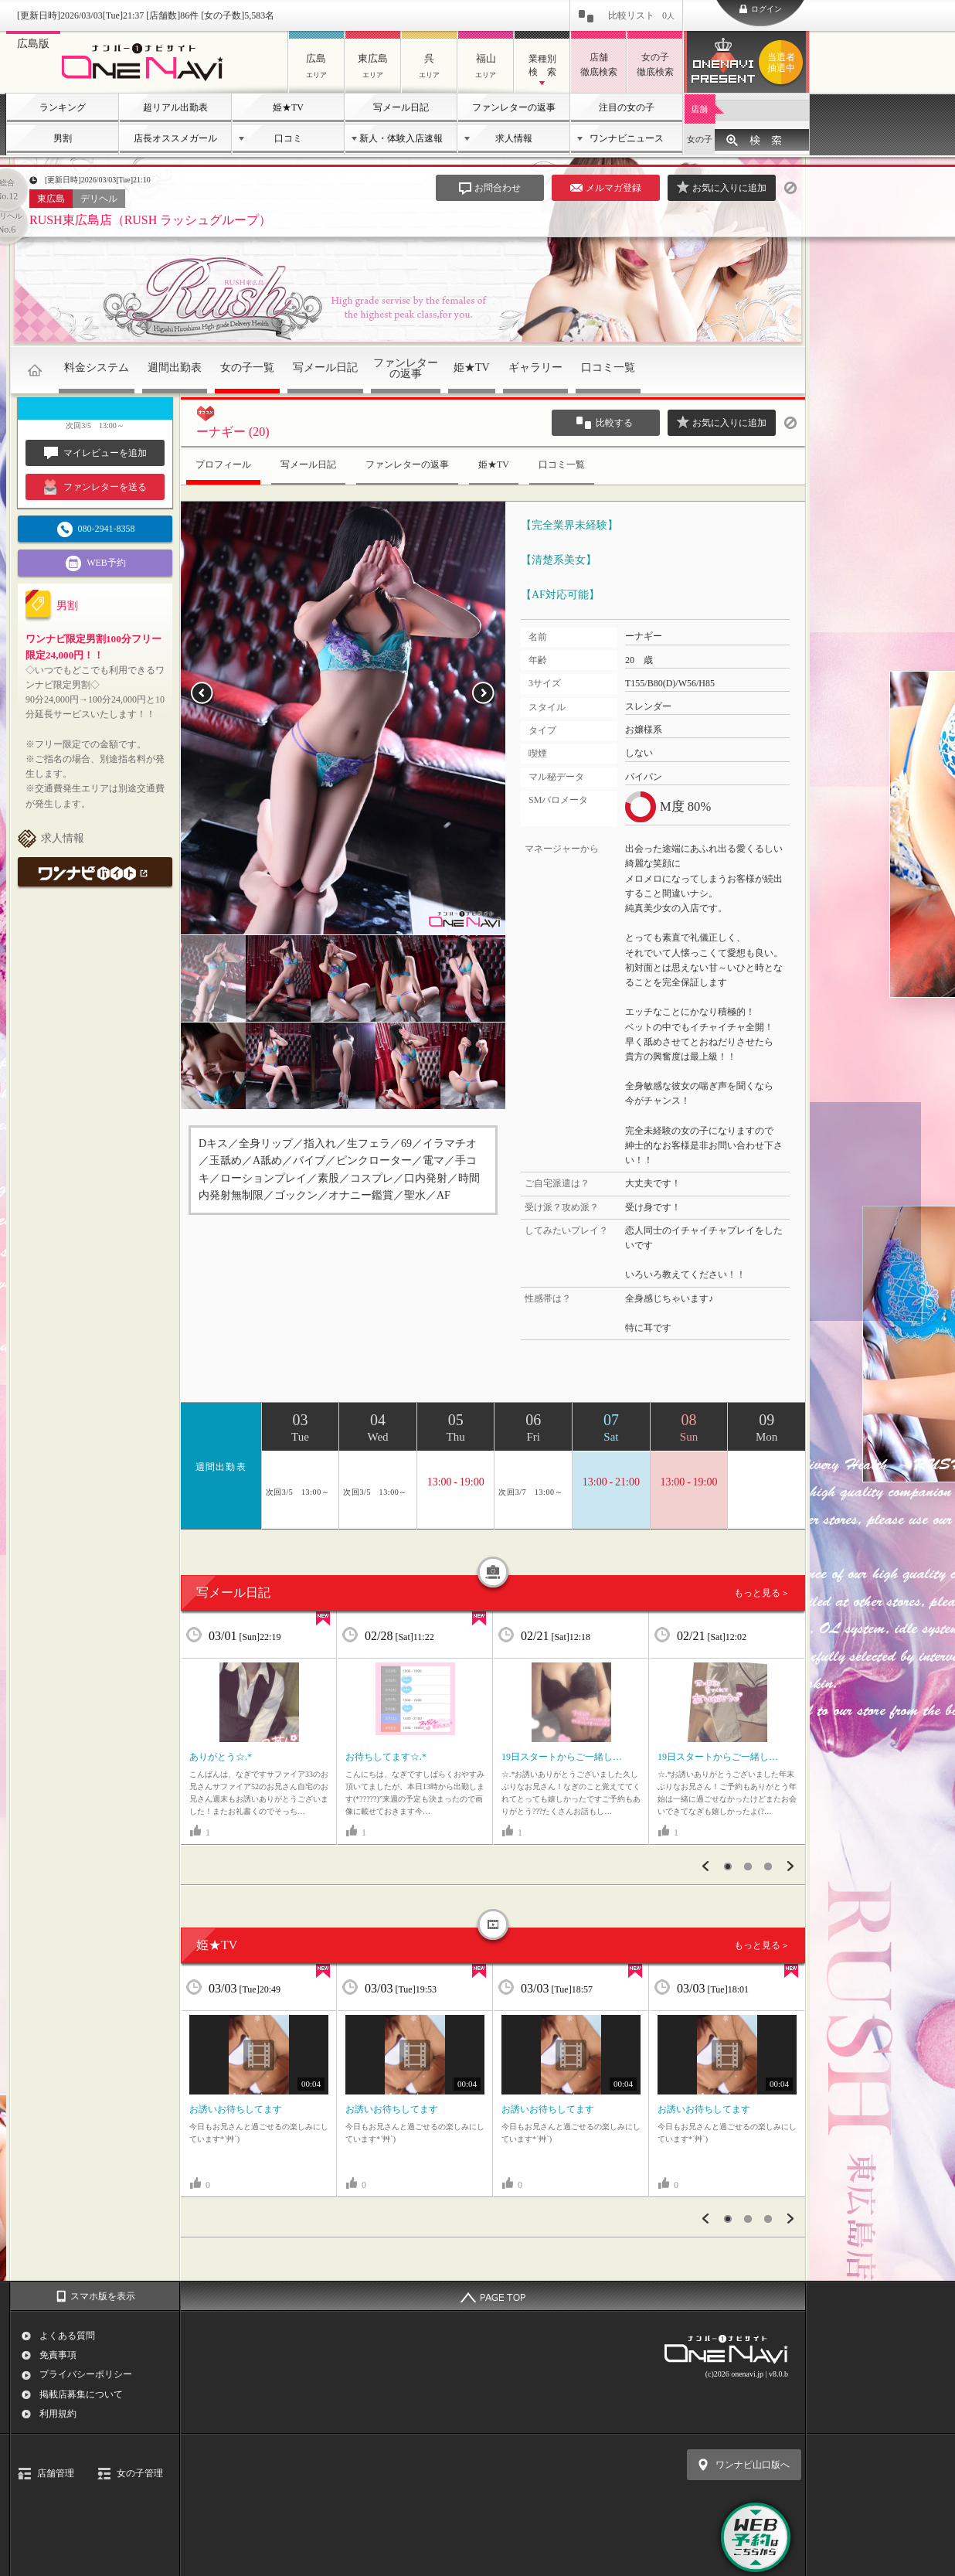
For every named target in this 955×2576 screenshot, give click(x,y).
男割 (62, 138)
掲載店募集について (81, 2394)
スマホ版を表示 (102, 2296)
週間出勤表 (175, 367)
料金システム (96, 367)
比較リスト (641, 15)
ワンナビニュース (627, 138)
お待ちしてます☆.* (386, 1756)
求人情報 (513, 138)
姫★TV (288, 107)
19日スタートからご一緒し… (561, 1756)
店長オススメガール (175, 138)
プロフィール (223, 464)
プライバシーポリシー (85, 2374)
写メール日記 (401, 107)
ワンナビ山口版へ (752, 2464)
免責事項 (57, 2355)
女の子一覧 (247, 367)
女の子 (699, 139)
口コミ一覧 (608, 367)
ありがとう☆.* (220, 1756)
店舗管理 (55, 2473)
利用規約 (57, 2413)
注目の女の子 (626, 107)
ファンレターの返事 (514, 107)
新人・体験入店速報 (401, 138)
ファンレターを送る (95, 487)
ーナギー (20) (233, 431)
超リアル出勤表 (175, 107)
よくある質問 (67, 2335)
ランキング (62, 107)
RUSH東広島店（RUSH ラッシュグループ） (150, 219)
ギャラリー (535, 367)
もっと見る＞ (762, 1592)
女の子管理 (140, 2473)
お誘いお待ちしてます (235, 2109)
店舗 (699, 109)
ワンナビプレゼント (783, 62)
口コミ (288, 138)
